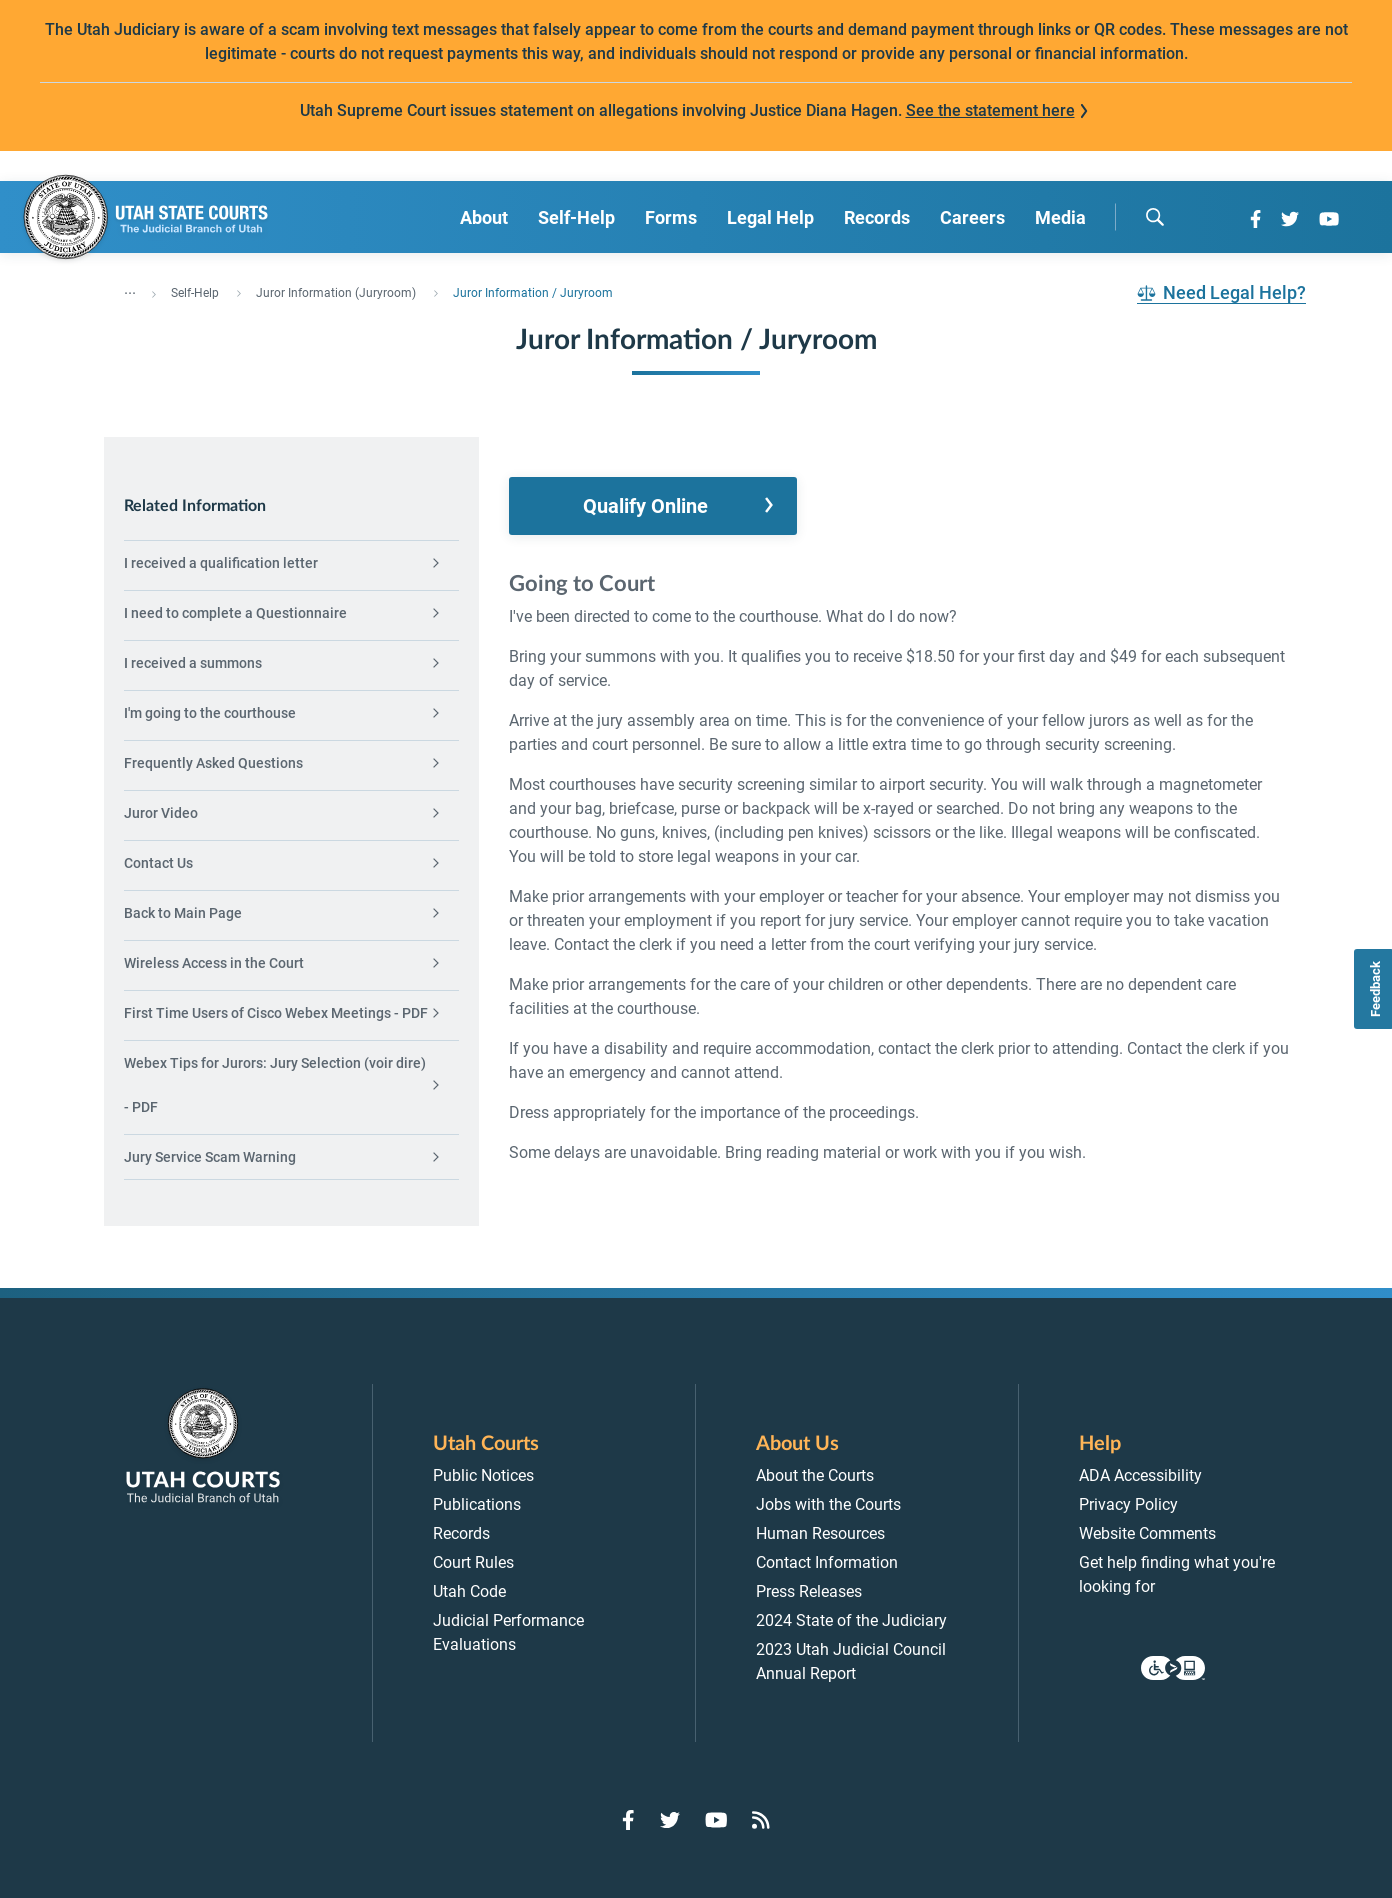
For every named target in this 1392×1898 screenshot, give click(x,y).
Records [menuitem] (877, 217)
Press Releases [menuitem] (809, 1591)
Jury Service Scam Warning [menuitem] (210, 1157)
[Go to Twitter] (1290, 219)
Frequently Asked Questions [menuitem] (213, 763)
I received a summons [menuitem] (193, 663)
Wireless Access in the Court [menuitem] (214, 963)
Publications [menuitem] (477, 1504)
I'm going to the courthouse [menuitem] (210, 713)
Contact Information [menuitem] (827, 1562)
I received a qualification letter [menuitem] (221, 563)
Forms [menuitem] (671, 217)
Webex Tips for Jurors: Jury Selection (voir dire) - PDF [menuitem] (275, 1085)
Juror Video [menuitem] (161, 813)
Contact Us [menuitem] (158, 863)
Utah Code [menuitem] (469, 1591)
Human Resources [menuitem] (820, 1533)
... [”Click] (130, 289)
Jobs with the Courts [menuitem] (828, 1504)
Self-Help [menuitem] (576, 217)
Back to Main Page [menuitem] (183, 913)
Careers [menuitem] (972, 217)
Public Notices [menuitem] (483, 1475)
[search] (1155, 217)
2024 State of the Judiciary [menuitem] (851, 1620)
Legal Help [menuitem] (770, 217)
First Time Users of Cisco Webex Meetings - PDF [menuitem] (276, 1013)
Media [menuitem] (1060, 217)
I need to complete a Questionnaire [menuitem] (235, 613)
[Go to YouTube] (1329, 219)
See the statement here (990, 110)
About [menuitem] (484, 217)
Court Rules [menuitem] (473, 1562)
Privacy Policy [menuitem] (1128, 1504)
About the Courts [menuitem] (815, 1475)
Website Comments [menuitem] (1147, 1533)
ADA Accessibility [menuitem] (1140, 1475)
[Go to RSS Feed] (761, 1820)
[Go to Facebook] (1255, 219)
